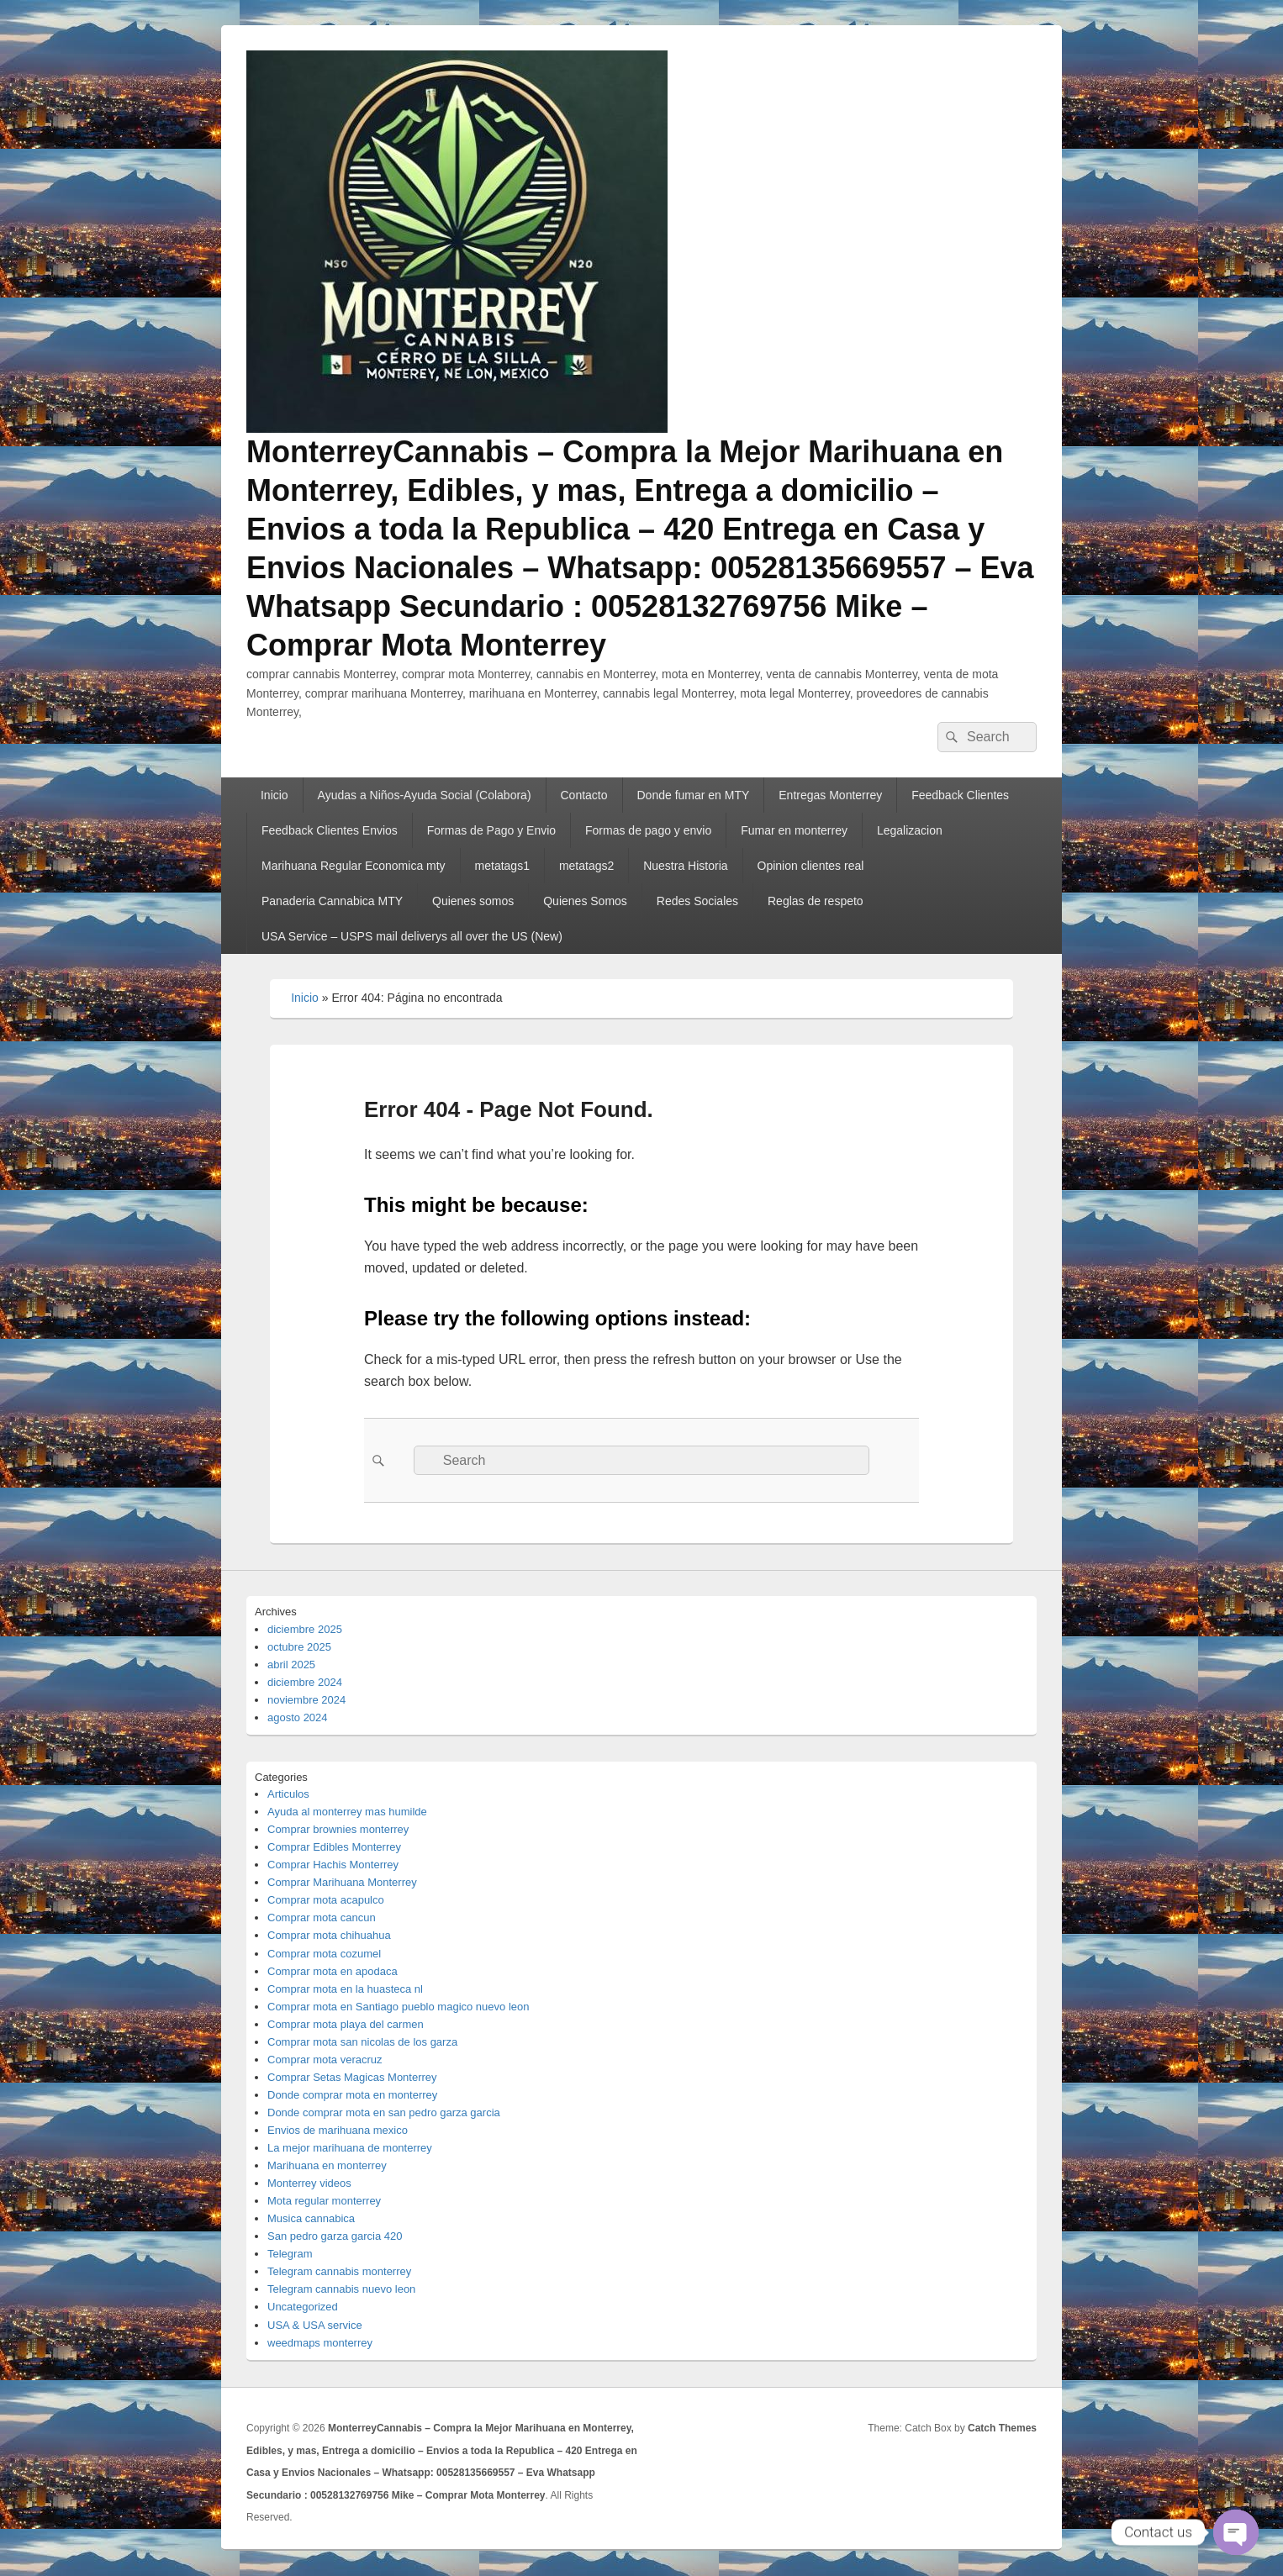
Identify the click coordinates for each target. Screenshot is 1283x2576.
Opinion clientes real (811, 865)
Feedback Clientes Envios (329, 830)
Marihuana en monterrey (327, 2165)
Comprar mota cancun (321, 1917)
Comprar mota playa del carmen (345, 2024)
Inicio (274, 795)
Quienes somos (473, 901)
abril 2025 (291, 1664)
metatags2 (586, 865)
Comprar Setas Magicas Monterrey (352, 2077)
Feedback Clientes (960, 795)
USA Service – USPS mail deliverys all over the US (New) (411, 936)
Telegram (289, 2253)
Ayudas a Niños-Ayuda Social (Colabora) (424, 795)
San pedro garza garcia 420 (334, 2236)
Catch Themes (1002, 2428)
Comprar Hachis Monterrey (333, 1864)
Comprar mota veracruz (325, 2059)
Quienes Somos (585, 901)
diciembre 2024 (304, 1682)
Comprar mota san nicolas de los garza (362, 2042)
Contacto (584, 795)
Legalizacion (909, 830)
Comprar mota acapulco (325, 1900)
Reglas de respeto (815, 901)
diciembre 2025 (304, 1629)
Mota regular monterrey (324, 2200)
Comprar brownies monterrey (338, 1829)
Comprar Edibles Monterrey (334, 1847)
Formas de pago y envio (648, 830)
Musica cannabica (311, 2218)
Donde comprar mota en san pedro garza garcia (383, 2112)
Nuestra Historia (685, 865)
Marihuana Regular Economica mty (353, 865)
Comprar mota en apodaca (332, 1971)
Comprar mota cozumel (324, 1953)
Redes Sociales (697, 901)
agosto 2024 (297, 1717)
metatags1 (502, 865)
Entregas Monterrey (830, 795)
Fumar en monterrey (794, 830)
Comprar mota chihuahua (329, 1935)
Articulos (288, 1794)
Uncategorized (302, 2306)
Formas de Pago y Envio (491, 830)
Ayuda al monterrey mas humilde (347, 1811)
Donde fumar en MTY (692, 795)
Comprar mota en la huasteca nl (345, 1989)
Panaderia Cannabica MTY (332, 901)
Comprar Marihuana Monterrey (342, 1882)
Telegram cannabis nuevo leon (341, 2289)
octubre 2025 (299, 1647)
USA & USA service (314, 2325)
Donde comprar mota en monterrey (352, 2095)
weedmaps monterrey (319, 2342)
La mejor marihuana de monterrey (349, 2147)
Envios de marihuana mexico (337, 2130)
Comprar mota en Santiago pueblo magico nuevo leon (398, 2006)
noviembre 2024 (306, 1700)
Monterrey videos (309, 2183)
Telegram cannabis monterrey (339, 2271)
